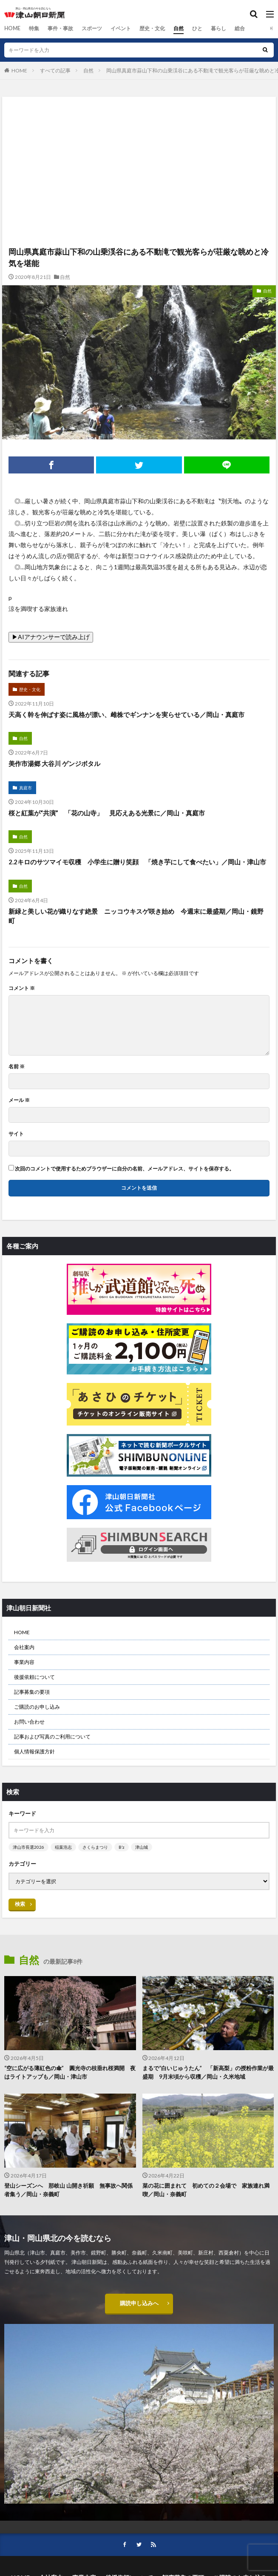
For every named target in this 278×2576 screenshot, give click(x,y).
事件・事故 (60, 28)
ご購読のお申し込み (37, 1707)
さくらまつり (95, 1847)
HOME (12, 28)
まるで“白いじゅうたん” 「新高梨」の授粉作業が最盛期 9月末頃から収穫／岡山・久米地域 (208, 2072)
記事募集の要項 (32, 1692)
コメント (22, 988)
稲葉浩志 (63, 1847)
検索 (20, 1904)
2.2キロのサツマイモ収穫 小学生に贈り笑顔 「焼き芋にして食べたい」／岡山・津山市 (137, 862)
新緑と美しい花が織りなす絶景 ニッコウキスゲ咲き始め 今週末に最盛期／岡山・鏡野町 (136, 916)
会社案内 (24, 1647)
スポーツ (91, 28)
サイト (16, 1133)
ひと (197, 28)
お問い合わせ (29, 1721)
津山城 (141, 1847)
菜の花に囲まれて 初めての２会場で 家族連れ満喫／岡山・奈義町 (205, 2189)
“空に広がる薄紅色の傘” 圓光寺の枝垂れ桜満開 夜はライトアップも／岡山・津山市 (70, 2072)
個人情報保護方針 (34, 1751)
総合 (239, 28)
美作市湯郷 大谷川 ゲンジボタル (54, 763)
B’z (122, 1847)
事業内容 (24, 1662)
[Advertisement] (139, 133)
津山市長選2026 (28, 1847)
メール (19, 1100)
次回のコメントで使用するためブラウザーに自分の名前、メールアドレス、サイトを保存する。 (124, 1168)
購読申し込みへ (139, 2303)
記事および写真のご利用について (52, 1736)
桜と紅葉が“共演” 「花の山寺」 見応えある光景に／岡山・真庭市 (107, 813)
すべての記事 (55, 70)
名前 (17, 1066)
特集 (33, 28)
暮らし (218, 28)
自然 (178, 28)
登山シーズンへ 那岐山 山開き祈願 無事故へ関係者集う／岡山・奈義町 (68, 2189)
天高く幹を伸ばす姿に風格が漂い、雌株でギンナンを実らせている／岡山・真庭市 (126, 714)
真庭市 (25, 787)
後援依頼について (34, 1677)
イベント (120, 28)
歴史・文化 (152, 28)
